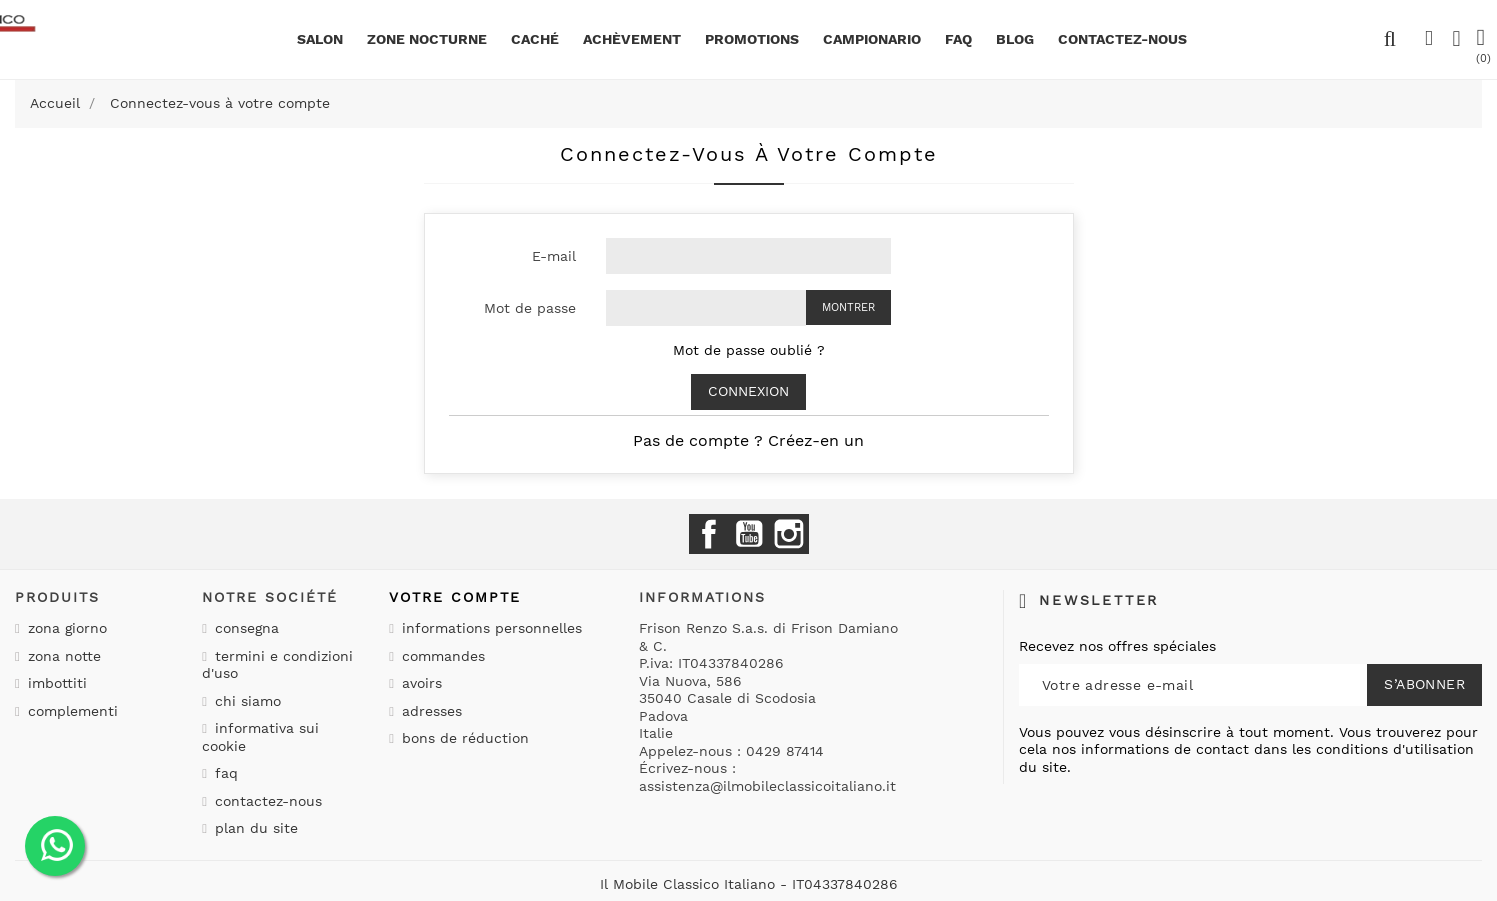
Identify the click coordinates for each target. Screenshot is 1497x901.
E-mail (554, 256)
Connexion (748, 391)
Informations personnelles (489, 628)
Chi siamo (245, 701)
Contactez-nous (266, 801)
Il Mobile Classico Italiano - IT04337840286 (749, 884)
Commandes (441, 656)
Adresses (429, 711)
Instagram (789, 534)
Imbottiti (55, 683)
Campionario (872, 39)
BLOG (1015, 39)
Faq (958, 39)
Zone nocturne (427, 39)
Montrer (848, 307)
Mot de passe (530, 308)
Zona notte (62, 656)
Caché (535, 39)
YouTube (749, 534)
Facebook (709, 534)
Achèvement (632, 39)
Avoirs (419, 683)
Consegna (244, 628)
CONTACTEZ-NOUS (1122, 39)
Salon (320, 39)
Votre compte (455, 597)
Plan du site (254, 828)
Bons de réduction (463, 738)
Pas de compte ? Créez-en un (748, 440)
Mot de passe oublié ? (749, 350)
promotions (752, 39)
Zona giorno (65, 628)
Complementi (70, 711)
